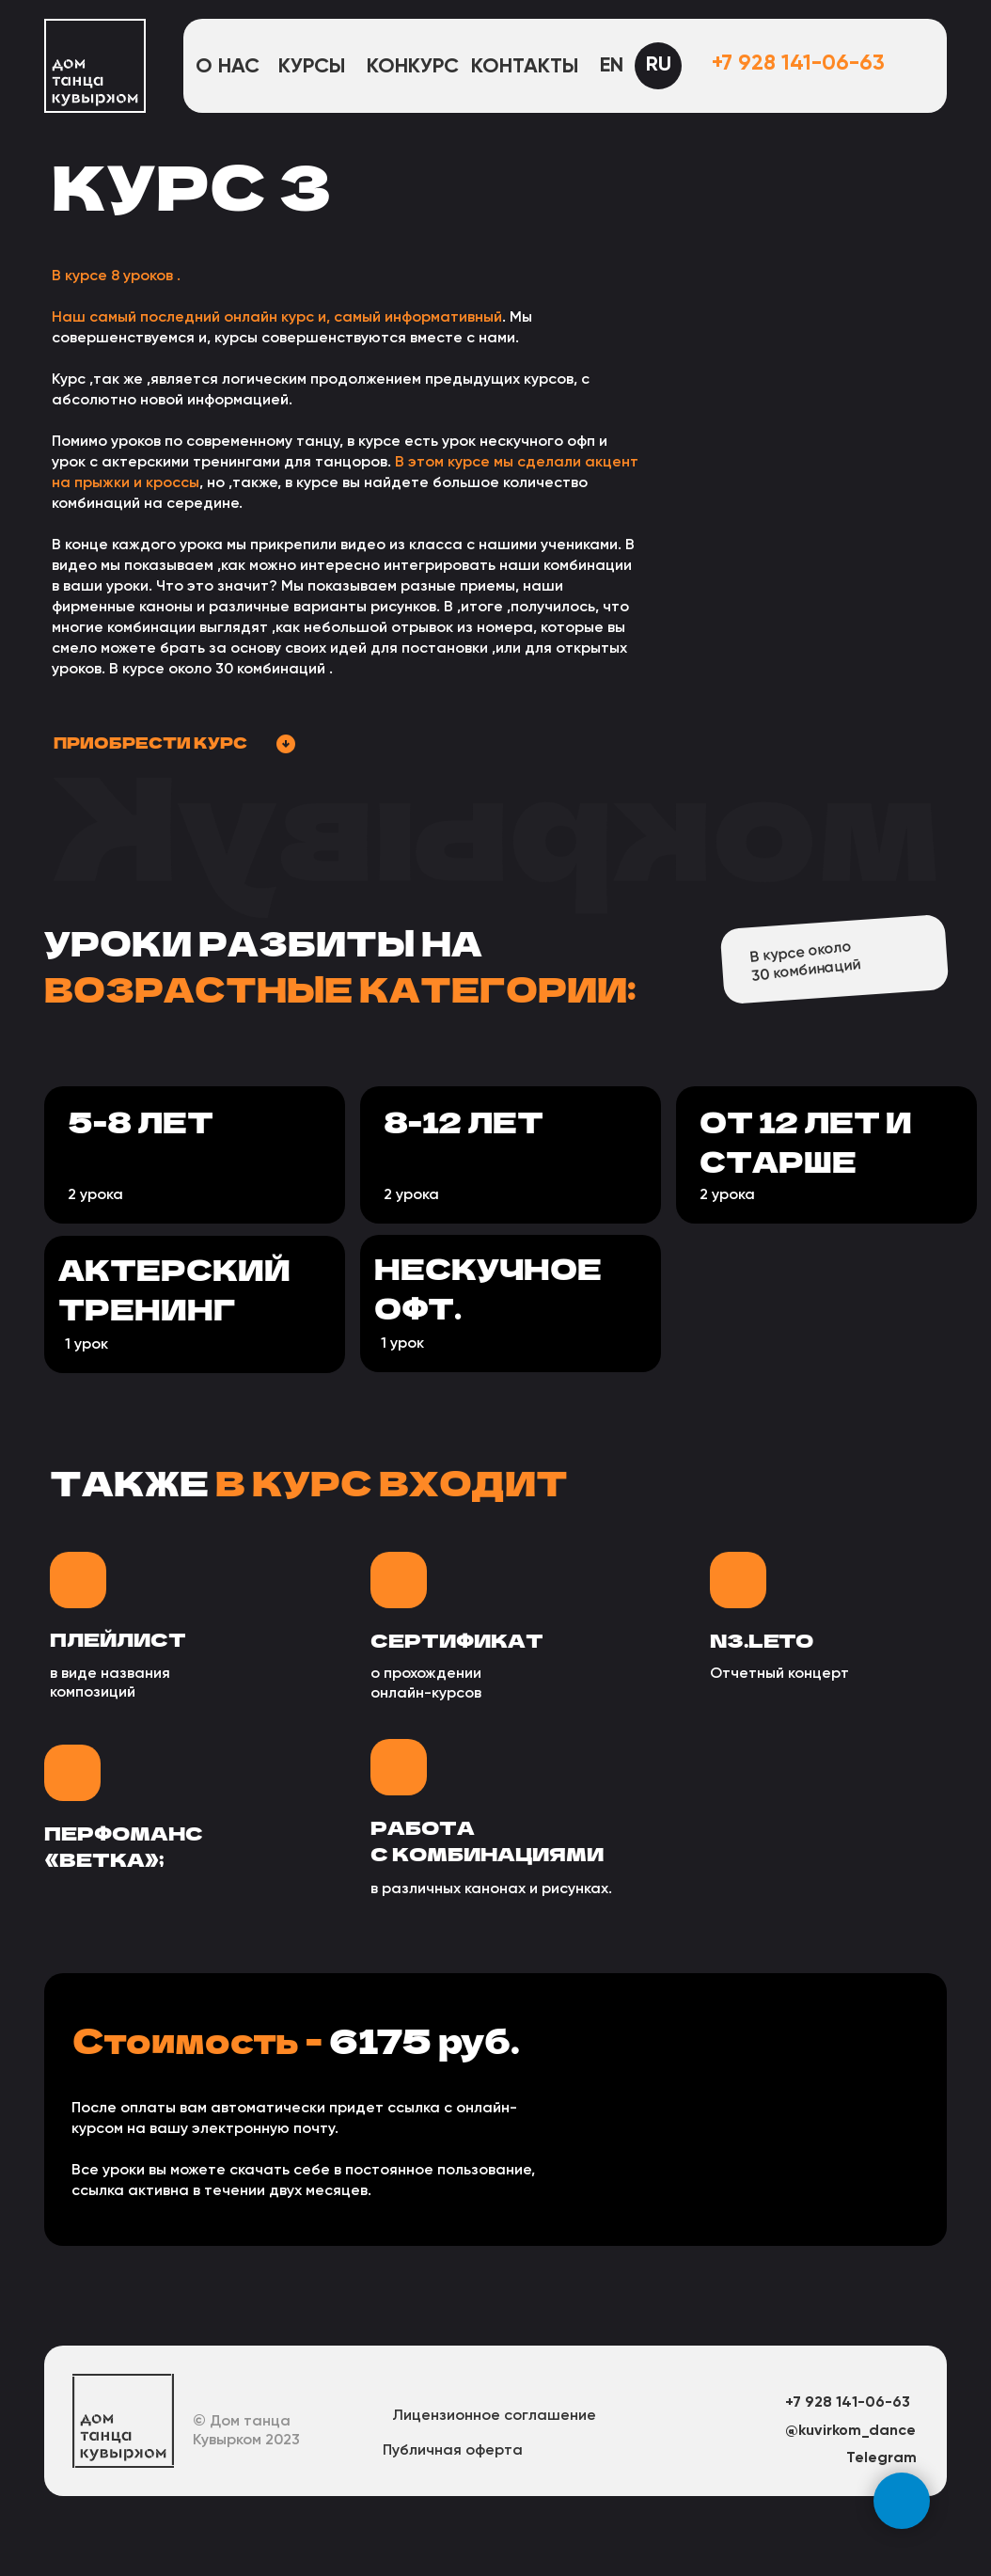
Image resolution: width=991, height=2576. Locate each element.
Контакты (524, 66)
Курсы (311, 66)
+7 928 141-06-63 (798, 63)
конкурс (413, 66)
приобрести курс (150, 742)
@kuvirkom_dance (850, 2431)
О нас (228, 66)
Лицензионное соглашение (494, 2416)
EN (611, 65)
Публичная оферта (453, 2450)
